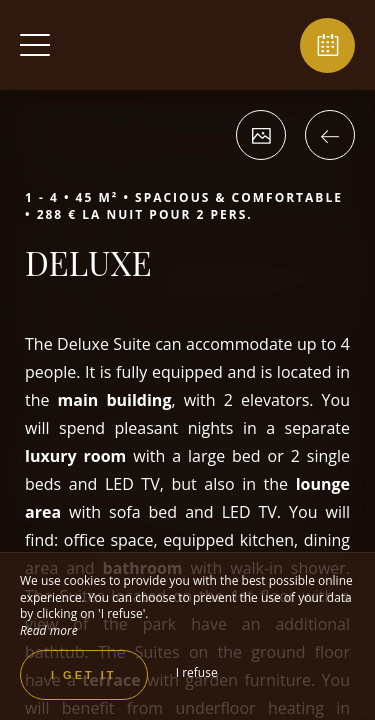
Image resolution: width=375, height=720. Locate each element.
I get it (84, 675)
